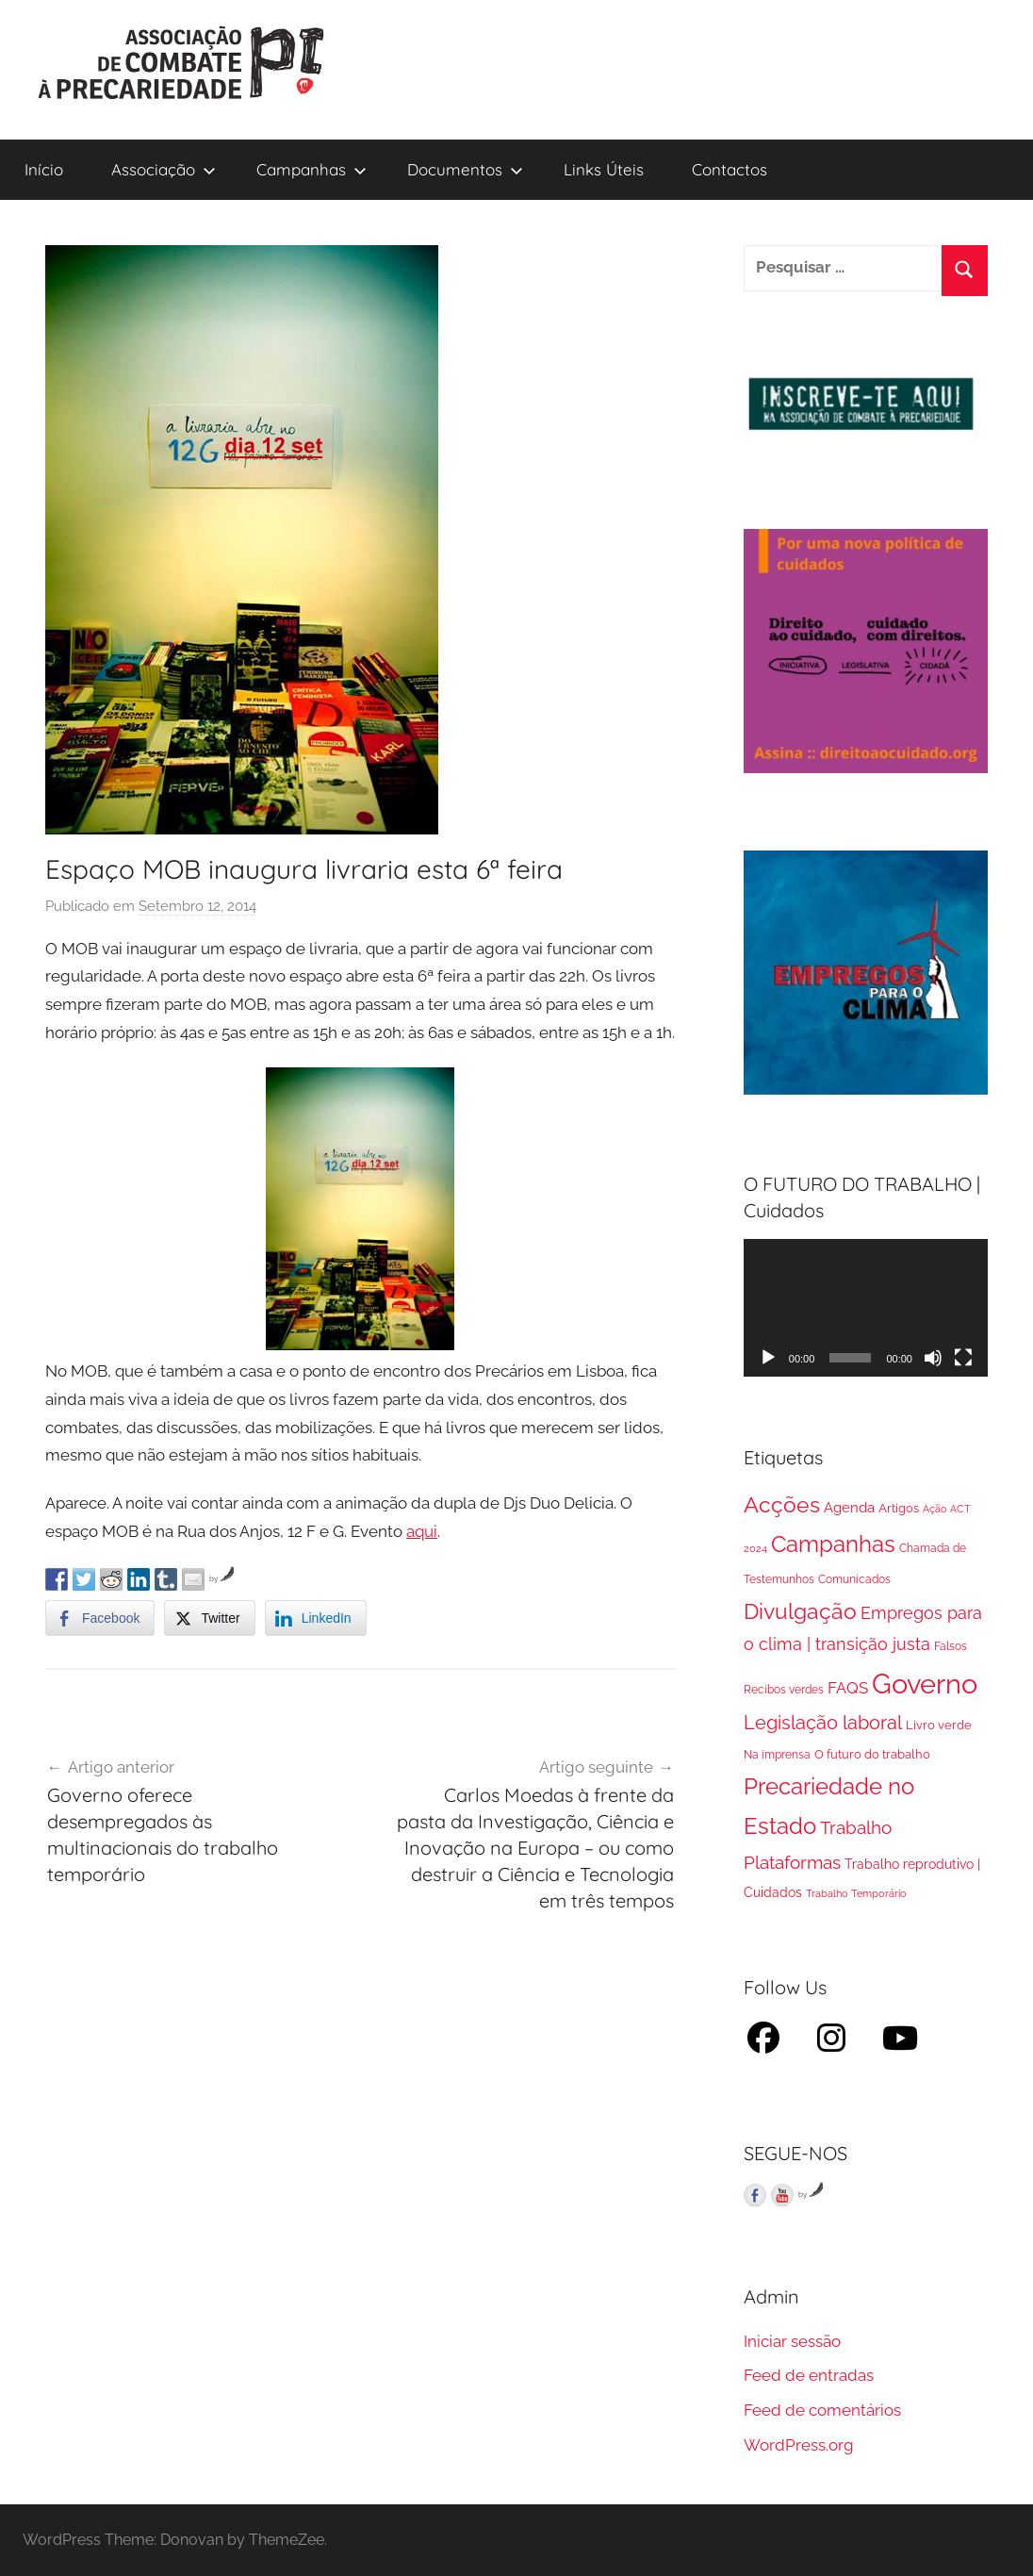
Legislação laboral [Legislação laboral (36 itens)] (823, 1723)
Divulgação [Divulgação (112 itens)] (800, 1611)
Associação (163, 169)
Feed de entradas (809, 2375)
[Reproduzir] (768, 1357)
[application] (866, 1308)
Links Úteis (604, 169)
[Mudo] (933, 1357)
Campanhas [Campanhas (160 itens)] (833, 1544)
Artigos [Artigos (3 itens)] (898, 1508)
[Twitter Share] (209, 1618)
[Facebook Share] (100, 1618)
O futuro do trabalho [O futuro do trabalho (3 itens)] (872, 1754)
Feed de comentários (822, 2410)
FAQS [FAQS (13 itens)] (848, 1687)
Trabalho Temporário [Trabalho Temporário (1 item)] (856, 1893)
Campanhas (311, 169)
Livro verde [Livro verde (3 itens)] (939, 1725)
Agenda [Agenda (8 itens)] (849, 1507)
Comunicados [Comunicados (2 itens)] (854, 1579)
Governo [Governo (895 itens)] (924, 1683)
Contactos (729, 169)
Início (44, 169)
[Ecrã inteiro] (963, 1357)
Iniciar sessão (792, 2341)
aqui (421, 1531)
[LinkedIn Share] (316, 1618)
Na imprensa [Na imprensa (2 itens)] (777, 1754)
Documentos (465, 169)
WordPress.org (799, 2445)
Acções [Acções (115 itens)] (782, 1504)
